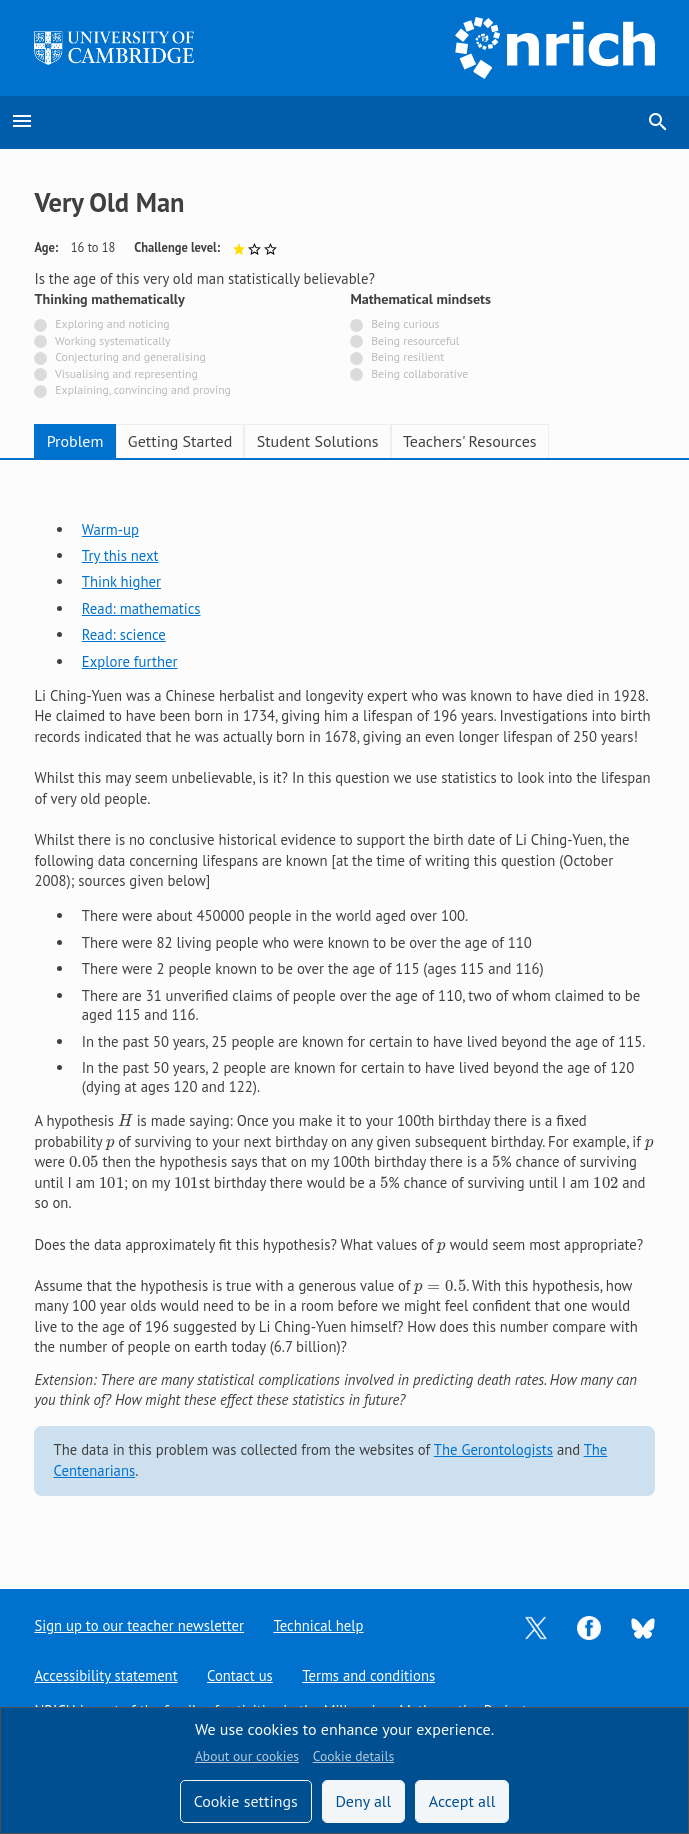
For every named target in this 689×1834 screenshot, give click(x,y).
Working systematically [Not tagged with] (113, 340)
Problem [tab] (75, 441)
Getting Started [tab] (180, 441)
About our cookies (247, 1756)
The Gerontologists (493, 1449)
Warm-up (110, 529)
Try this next (120, 555)
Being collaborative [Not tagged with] (419, 373)
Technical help (319, 1625)
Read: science (124, 634)
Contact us (240, 1675)
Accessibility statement (105, 1675)
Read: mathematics (141, 608)
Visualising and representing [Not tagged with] (126, 373)
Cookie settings (246, 1801)
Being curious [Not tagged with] (405, 323)
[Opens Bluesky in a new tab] (643, 1626)
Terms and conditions (369, 1675)
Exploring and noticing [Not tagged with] (112, 323)
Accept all (462, 1801)
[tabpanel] (344, 1007)
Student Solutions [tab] (318, 441)
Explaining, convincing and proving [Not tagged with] (143, 389)
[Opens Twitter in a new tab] (536, 1626)
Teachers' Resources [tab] (470, 441)
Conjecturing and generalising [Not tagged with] (130, 356)
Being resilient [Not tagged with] (407, 356)
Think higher (121, 581)
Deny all (363, 1801)
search (658, 122)
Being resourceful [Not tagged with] (415, 340)
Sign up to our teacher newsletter (139, 1625)
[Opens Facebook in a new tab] (589, 1626)
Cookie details (353, 1756)
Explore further (130, 661)
